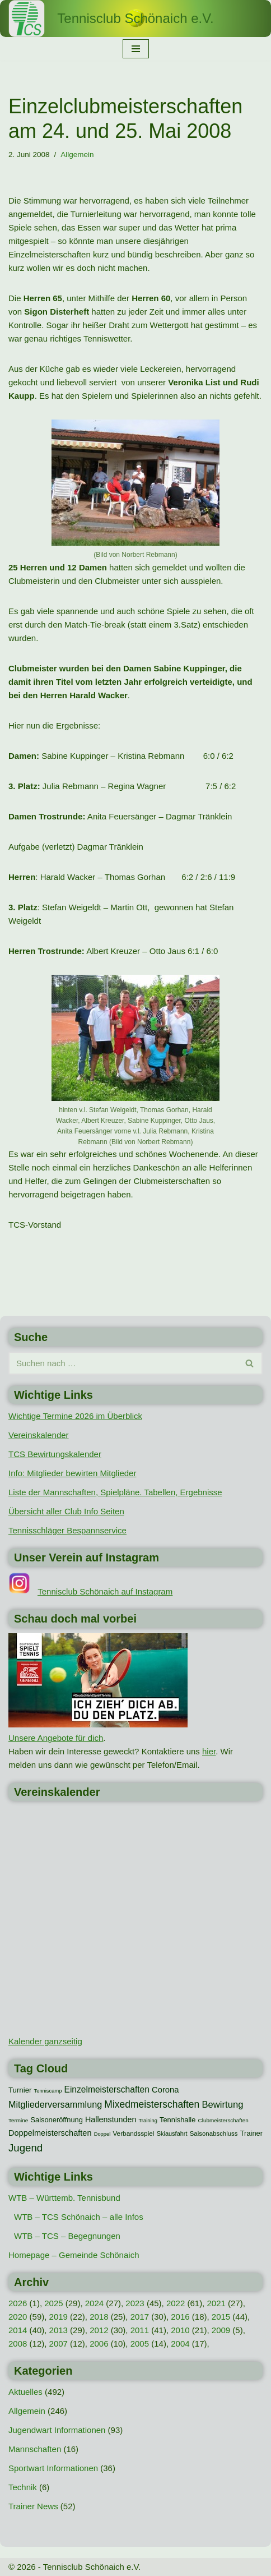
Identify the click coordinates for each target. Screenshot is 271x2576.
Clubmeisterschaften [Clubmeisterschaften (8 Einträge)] (223, 2120)
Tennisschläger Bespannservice (67, 1530)
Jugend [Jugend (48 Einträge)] (25, 2148)
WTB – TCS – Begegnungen (67, 2236)
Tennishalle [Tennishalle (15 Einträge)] (177, 2120)
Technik (22, 2487)
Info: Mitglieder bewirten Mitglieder (72, 1473)
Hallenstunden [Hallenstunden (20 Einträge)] (110, 2119)
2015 (221, 2316)
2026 (17, 2303)
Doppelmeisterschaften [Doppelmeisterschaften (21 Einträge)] (49, 2132)
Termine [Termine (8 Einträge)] (18, 2120)
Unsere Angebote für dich (55, 1738)
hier (209, 1751)
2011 (139, 2330)
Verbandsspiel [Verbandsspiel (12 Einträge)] (133, 2133)
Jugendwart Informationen (56, 2430)
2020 (17, 2316)
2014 (17, 2330)
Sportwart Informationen (53, 2468)
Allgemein (77, 154)
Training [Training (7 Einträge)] (148, 2120)
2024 (94, 2303)
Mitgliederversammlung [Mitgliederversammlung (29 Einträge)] (55, 2104)
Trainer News (33, 2506)
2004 (180, 2343)
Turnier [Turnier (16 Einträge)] (19, 2090)
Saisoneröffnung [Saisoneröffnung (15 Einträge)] (56, 2120)
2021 (216, 2303)
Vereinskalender (38, 1435)
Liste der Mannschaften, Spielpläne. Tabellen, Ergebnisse (115, 1492)
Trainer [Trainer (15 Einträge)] (251, 2133)
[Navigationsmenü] (136, 48)
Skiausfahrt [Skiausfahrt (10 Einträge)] (172, 2133)
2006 (99, 2343)
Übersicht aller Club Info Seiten (66, 1511)
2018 (99, 2316)
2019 (58, 2316)
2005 (139, 2343)
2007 (58, 2343)
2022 (175, 2303)
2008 (17, 2343)
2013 (58, 2330)
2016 (180, 2316)
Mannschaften (34, 2449)
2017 (139, 2316)
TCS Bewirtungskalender (54, 1454)
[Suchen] (122, 1363)
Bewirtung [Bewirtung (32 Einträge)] (222, 2104)
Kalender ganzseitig (45, 2041)
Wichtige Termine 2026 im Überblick (75, 1416)
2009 (221, 2330)
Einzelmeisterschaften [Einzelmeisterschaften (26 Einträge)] (106, 2089)
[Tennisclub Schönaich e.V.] (135, 18)
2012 (99, 2330)
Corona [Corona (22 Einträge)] (165, 2089)
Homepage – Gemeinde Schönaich (73, 2255)
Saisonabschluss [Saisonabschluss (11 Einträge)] (214, 2133)
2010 (180, 2330)
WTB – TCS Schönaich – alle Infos (78, 2217)
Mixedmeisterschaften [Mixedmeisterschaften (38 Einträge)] (151, 2104)
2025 (53, 2303)
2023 (134, 2303)
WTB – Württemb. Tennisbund (64, 2197)
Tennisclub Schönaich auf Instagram (105, 1591)
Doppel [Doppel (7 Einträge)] (102, 2134)
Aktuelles (25, 2392)
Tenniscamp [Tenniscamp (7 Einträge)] (48, 2091)
